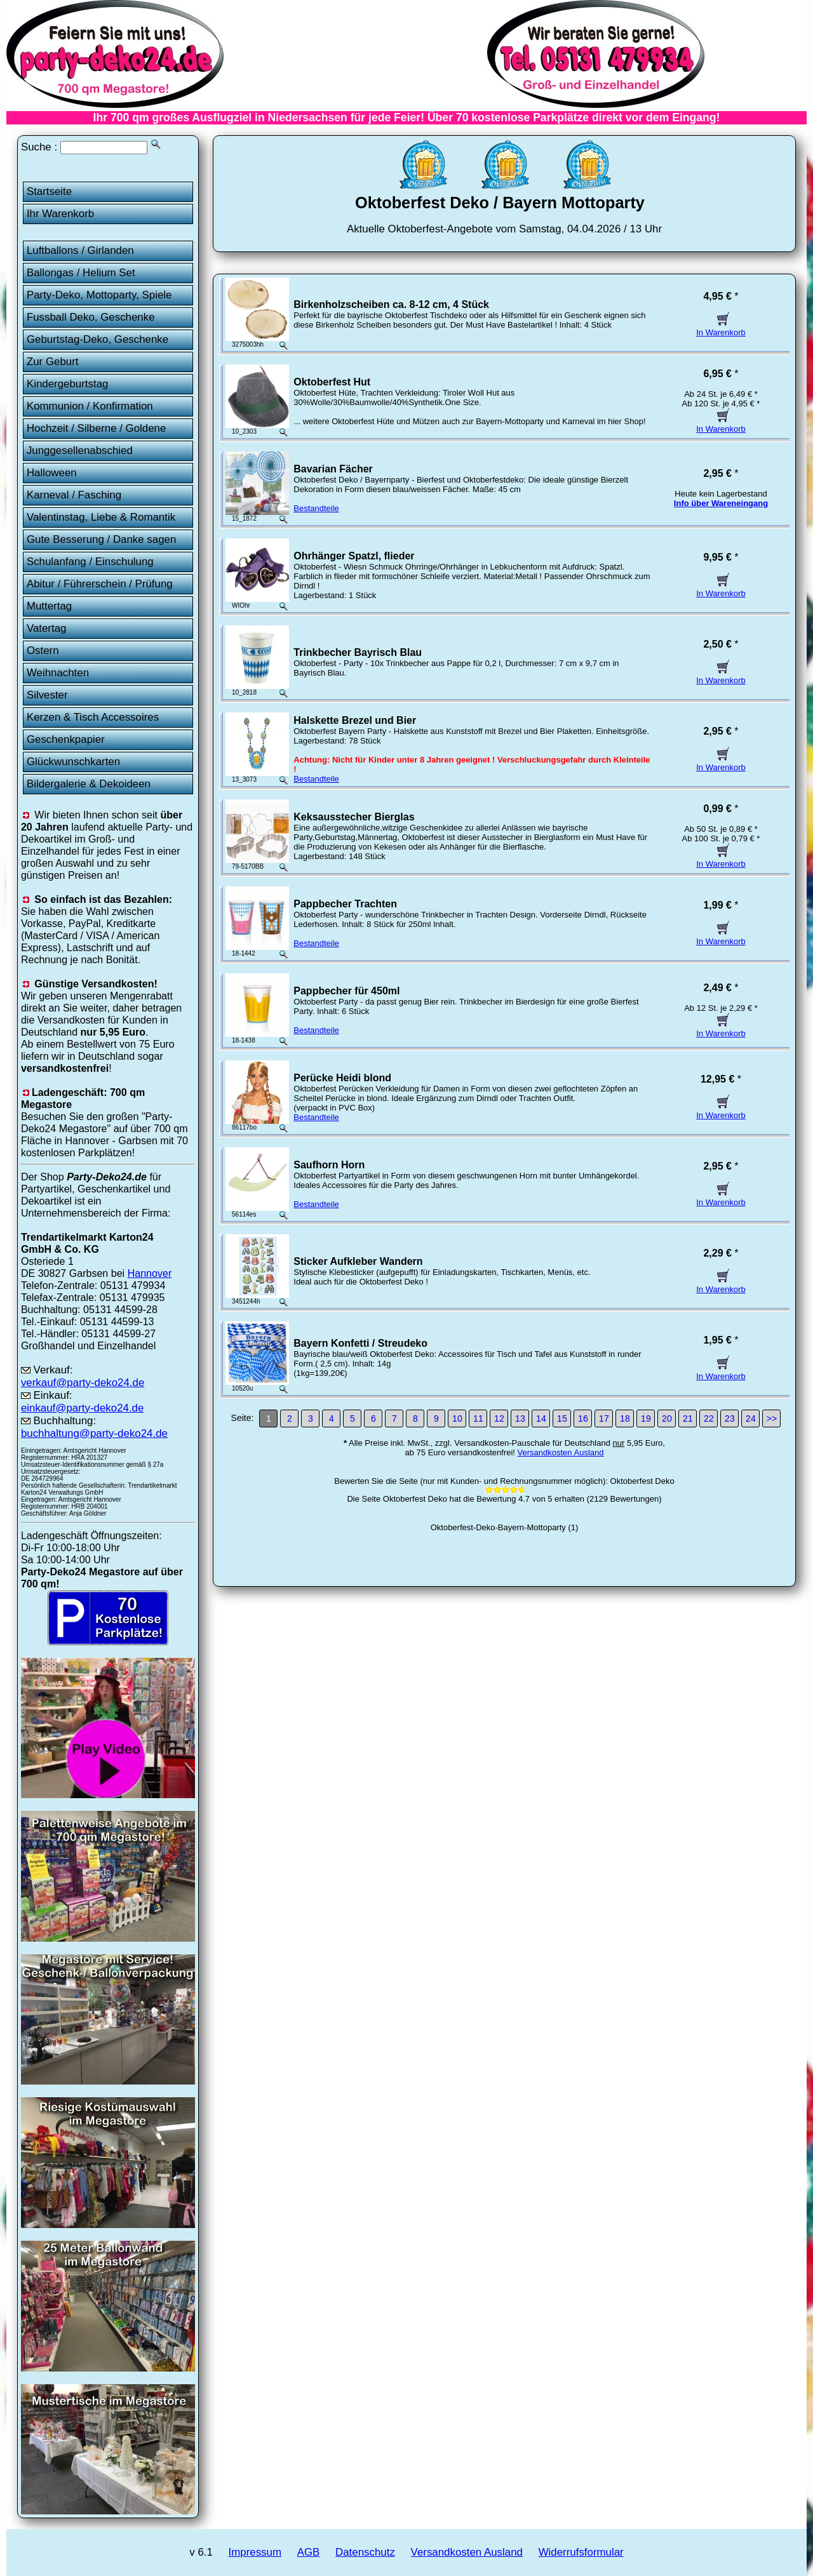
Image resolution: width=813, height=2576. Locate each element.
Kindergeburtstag (68, 384)
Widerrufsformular (581, 2552)
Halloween (52, 473)
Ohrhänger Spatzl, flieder (353, 556)
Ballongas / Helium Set (81, 273)
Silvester (47, 695)
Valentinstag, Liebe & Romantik (101, 517)
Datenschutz (365, 2552)
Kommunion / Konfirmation (90, 406)
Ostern (43, 650)
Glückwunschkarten (73, 762)
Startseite (49, 191)
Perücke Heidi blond (342, 1077)
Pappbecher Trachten (345, 903)
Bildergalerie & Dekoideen (89, 784)
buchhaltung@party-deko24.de (94, 1433)
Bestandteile (316, 508)
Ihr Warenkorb (60, 214)
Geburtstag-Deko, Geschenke (97, 339)
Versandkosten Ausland (561, 1452)
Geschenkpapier (66, 739)
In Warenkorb (721, 327)
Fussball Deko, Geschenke (91, 317)
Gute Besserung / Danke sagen (101, 539)
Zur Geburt (53, 362)
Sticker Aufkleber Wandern (357, 1261)
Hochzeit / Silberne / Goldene (96, 428)
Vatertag (47, 628)
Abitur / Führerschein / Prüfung (100, 584)
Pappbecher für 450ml (346, 990)
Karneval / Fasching (74, 495)
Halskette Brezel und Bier (354, 720)
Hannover (150, 1273)
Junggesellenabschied (80, 450)
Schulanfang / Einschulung (90, 562)
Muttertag (49, 606)
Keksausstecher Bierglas (353, 816)
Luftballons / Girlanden (80, 250)
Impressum (255, 2552)
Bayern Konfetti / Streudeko (360, 1343)
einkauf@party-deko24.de (82, 1408)
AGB (308, 2552)
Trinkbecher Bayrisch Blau (357, 652)
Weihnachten (58, 673)
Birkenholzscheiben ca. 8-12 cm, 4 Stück (391, 304)
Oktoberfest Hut (331, 382)
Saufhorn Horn (329, 1164)
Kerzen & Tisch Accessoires (93, 717)
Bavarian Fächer (333, 469)
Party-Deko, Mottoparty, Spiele (99, 295)
